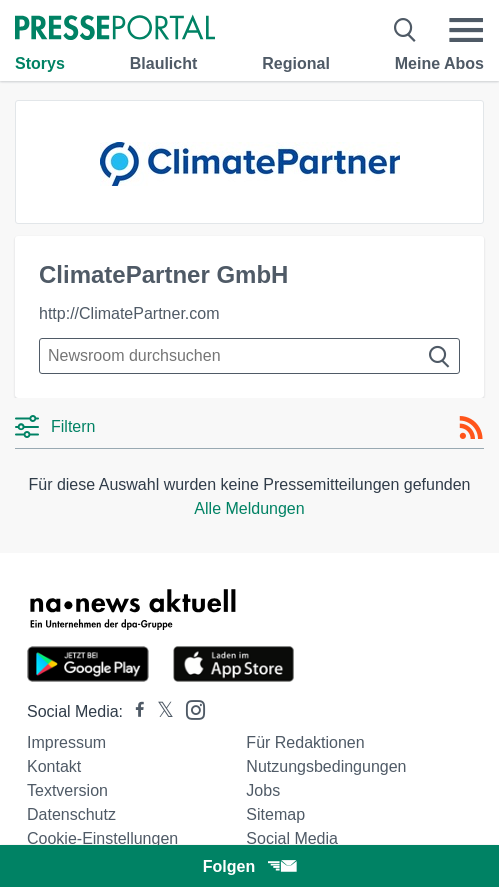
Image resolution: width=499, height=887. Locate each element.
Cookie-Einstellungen (102, 838)
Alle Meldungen (249, 508)
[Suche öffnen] (405, 30)
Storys (40, 63)
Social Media (292, 838)
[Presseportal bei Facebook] (134, 711)
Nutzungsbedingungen (326, 766)
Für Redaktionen (305, 742)
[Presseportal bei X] (159, 711)
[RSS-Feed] (471, 428)
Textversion (67, 790)
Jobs (263, 790)
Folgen (249, 866)
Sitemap (275, 814)
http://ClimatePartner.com (129, 313)
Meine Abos (439, 63)
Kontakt (54, 766)
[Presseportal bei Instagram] (189, 708)
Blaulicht (164, 63)
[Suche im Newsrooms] (249, 356)
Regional (296, 63)
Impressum (66, 742)
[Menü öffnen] (466, 30)
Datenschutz (71, 814)
